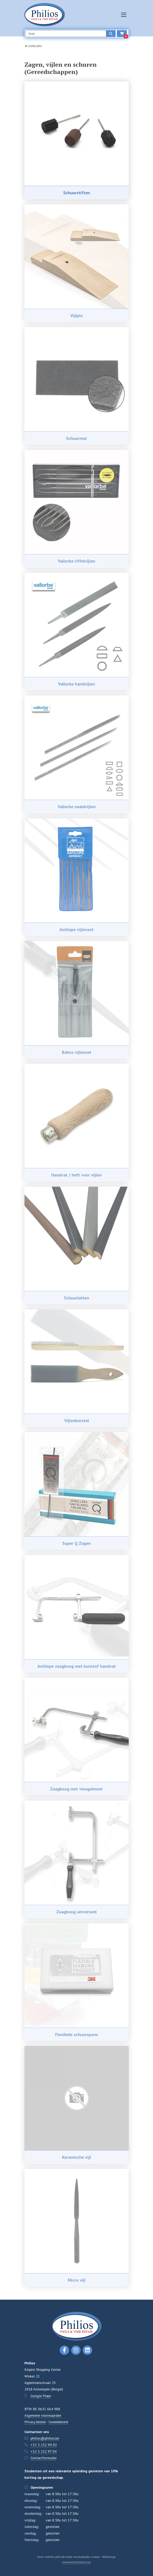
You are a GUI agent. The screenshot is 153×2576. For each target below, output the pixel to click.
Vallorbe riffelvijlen (76, 561)
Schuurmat (76, 438)
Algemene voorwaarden (42, 2415)
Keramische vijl (76, 2157)
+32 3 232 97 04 (44, 2451)
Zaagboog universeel (76, 1912)
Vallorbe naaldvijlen (77, 806)
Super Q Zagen (76, 1543)
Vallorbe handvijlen (76, 684)
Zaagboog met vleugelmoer (76, 1789)
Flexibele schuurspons (76, 2034)
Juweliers (33, 46)
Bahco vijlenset (76, 1052)
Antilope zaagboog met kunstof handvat (76, 1666)
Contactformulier (44, 2458)
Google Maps (41, 2395)
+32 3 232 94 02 (44, 2444)
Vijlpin (76, 315)
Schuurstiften (76, 192)
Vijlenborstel (76, 1420)
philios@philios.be (45, 2438)
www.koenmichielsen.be (76, 2562)
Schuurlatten (76, 1298)
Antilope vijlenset (76, 929)
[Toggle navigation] (124, 15)
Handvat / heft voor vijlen (76, 1175)
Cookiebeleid (58, 2422)
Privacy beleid (35, 2422)
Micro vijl (76, 2280)
